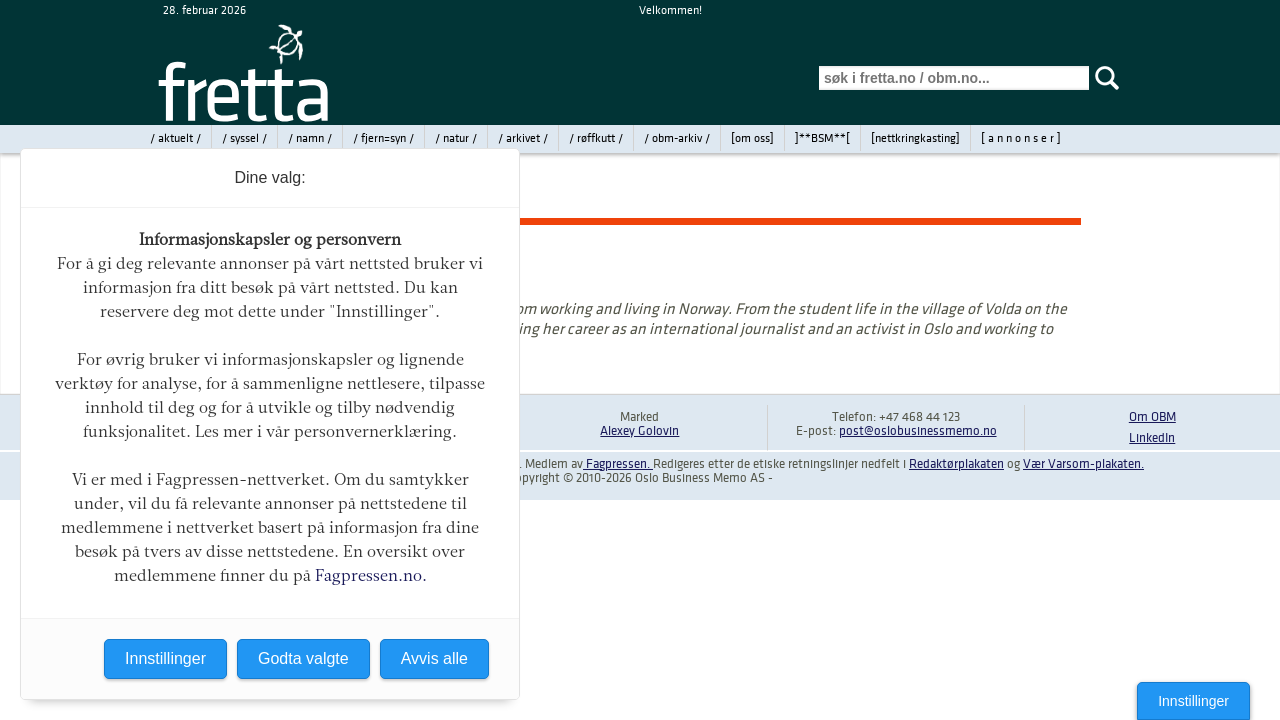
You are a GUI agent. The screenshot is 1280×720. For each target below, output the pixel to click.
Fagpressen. (618, 464)
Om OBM (1152, 417)
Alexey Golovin (639, 431)
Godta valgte (303, 658)
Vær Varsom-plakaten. (1083, 464)
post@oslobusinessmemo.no (918, 431)
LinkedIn (1152, 438)
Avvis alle (434, 658)
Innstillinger (1193, 701)
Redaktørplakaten (956, 464)
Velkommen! (670, 10)
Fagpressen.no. (371, 575)
